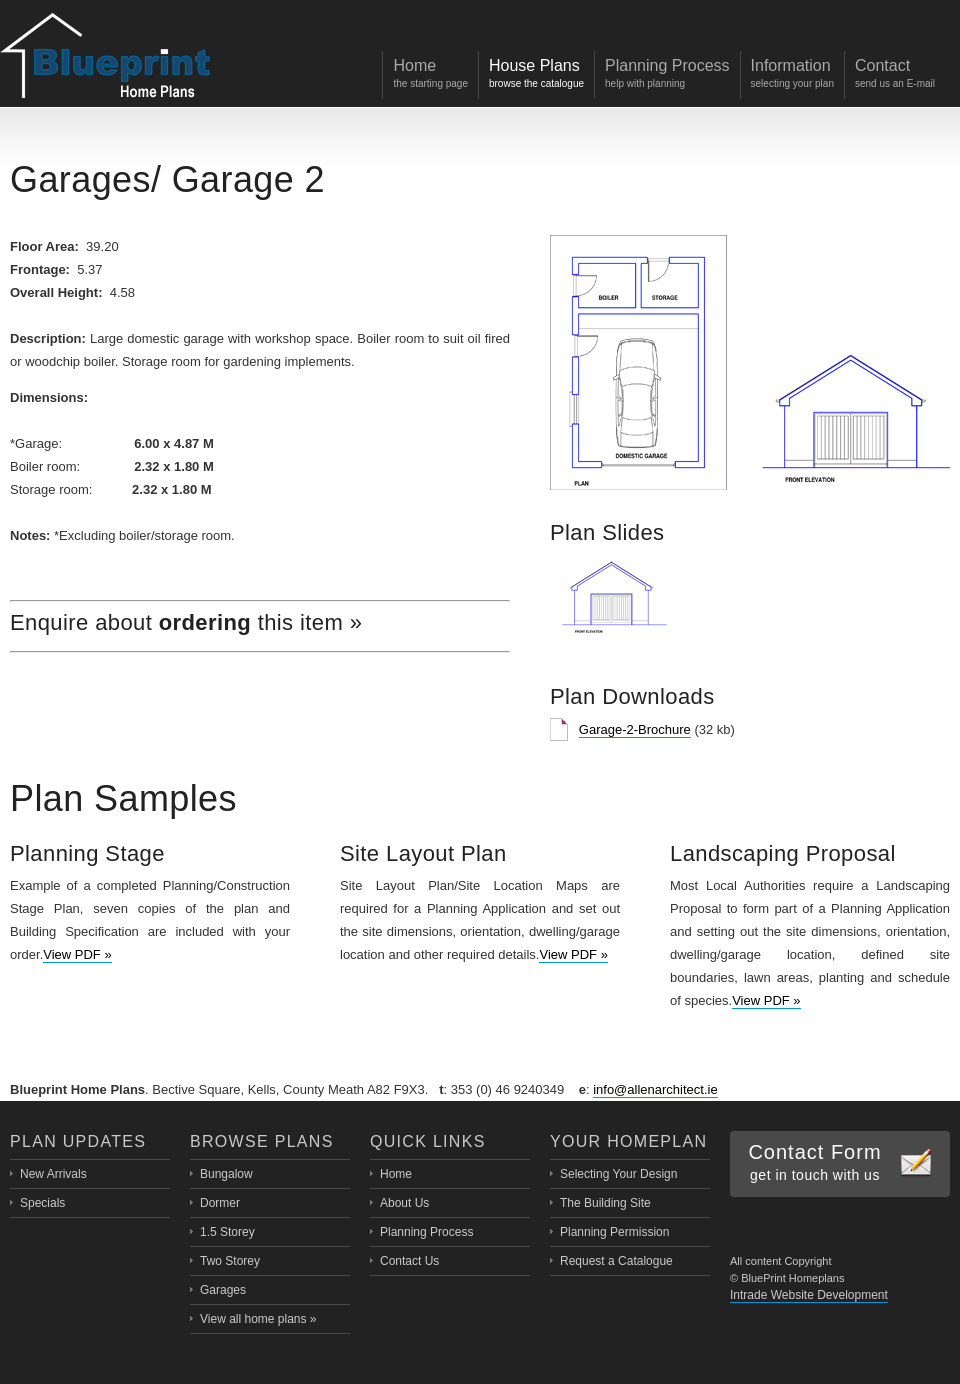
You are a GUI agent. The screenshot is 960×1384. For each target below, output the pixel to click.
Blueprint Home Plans (105, 58)
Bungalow (226, 1174)
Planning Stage (87, 853)
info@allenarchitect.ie (655, 1089)
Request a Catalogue (616, 1261)
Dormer (220, 1203)
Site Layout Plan (423, 853)
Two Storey (230, 1261)
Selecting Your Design (618, 1174)
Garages (80, 179)
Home (396, 1174)
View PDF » (77, 954)
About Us (404, 1203)
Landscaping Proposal (783, 853)
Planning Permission (614, 1232)
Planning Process (426, 1232)
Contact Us (409, 1261)
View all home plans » (258, 1319)
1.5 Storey (227, 1232)
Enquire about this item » (186, 622)
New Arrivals (53, 1174)
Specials (42, 1203)
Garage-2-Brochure (635, 729)
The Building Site (605, 1203)
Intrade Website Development (809, 1295)
